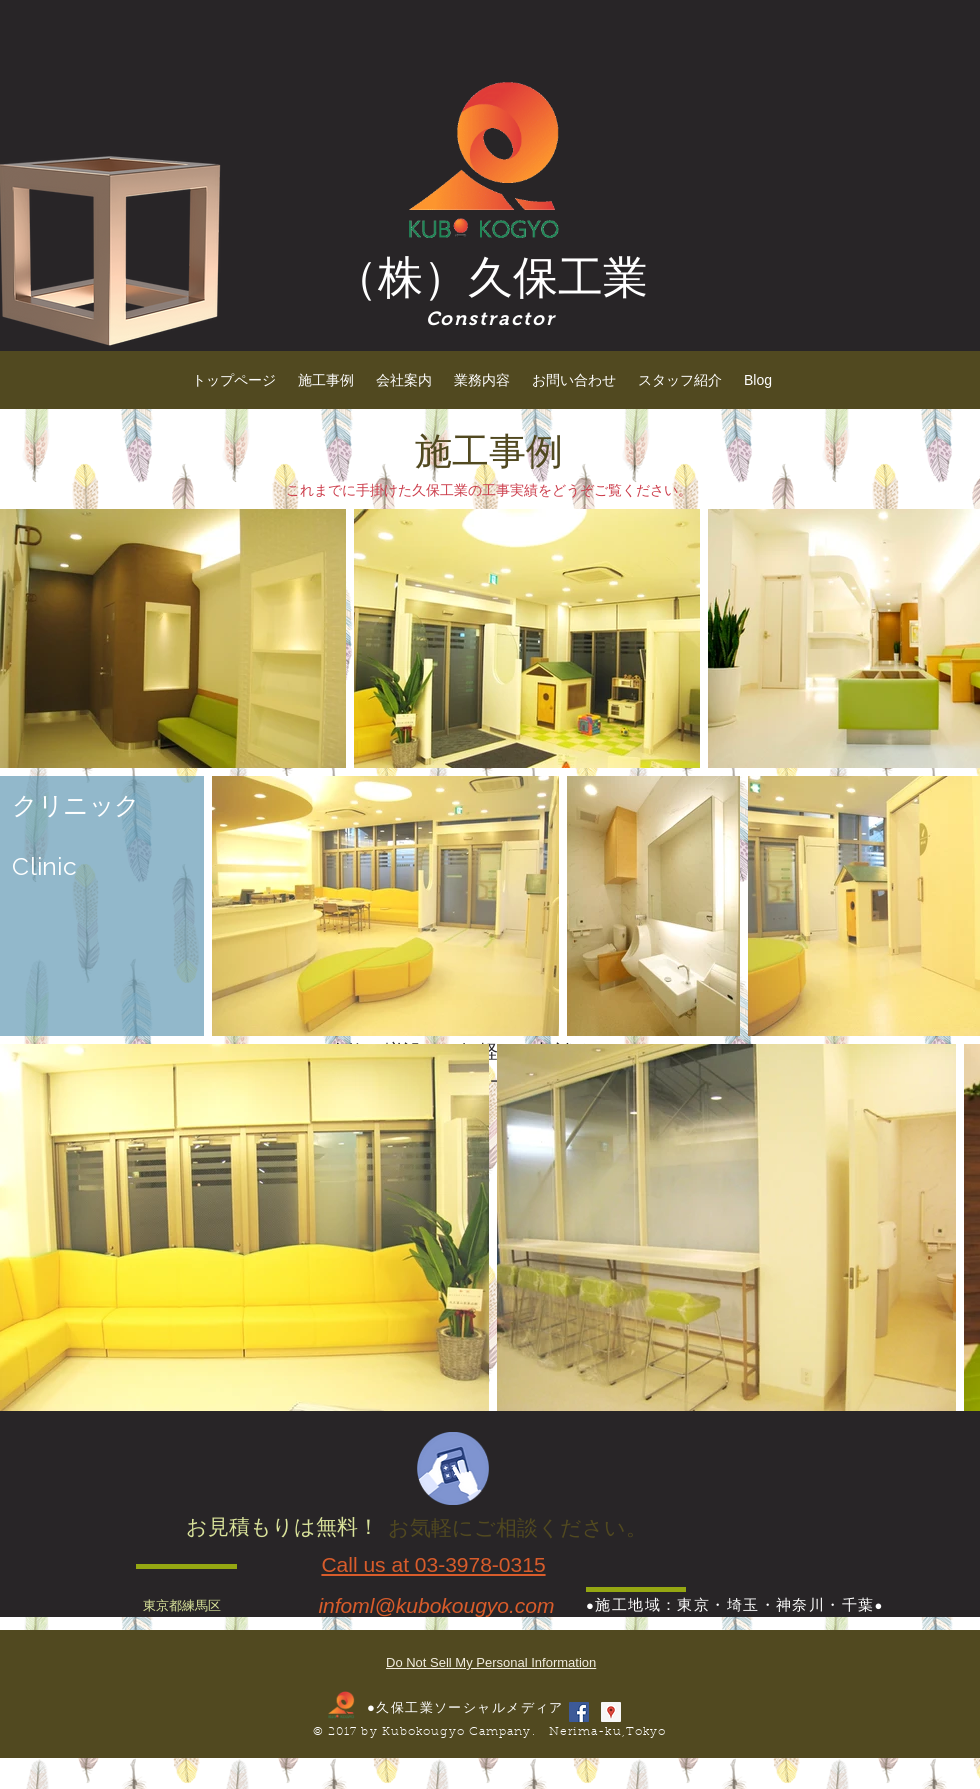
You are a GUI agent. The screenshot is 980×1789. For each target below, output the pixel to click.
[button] (326, 380)
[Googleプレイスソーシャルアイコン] (611, 1712)
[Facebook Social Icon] (579, 1712)
